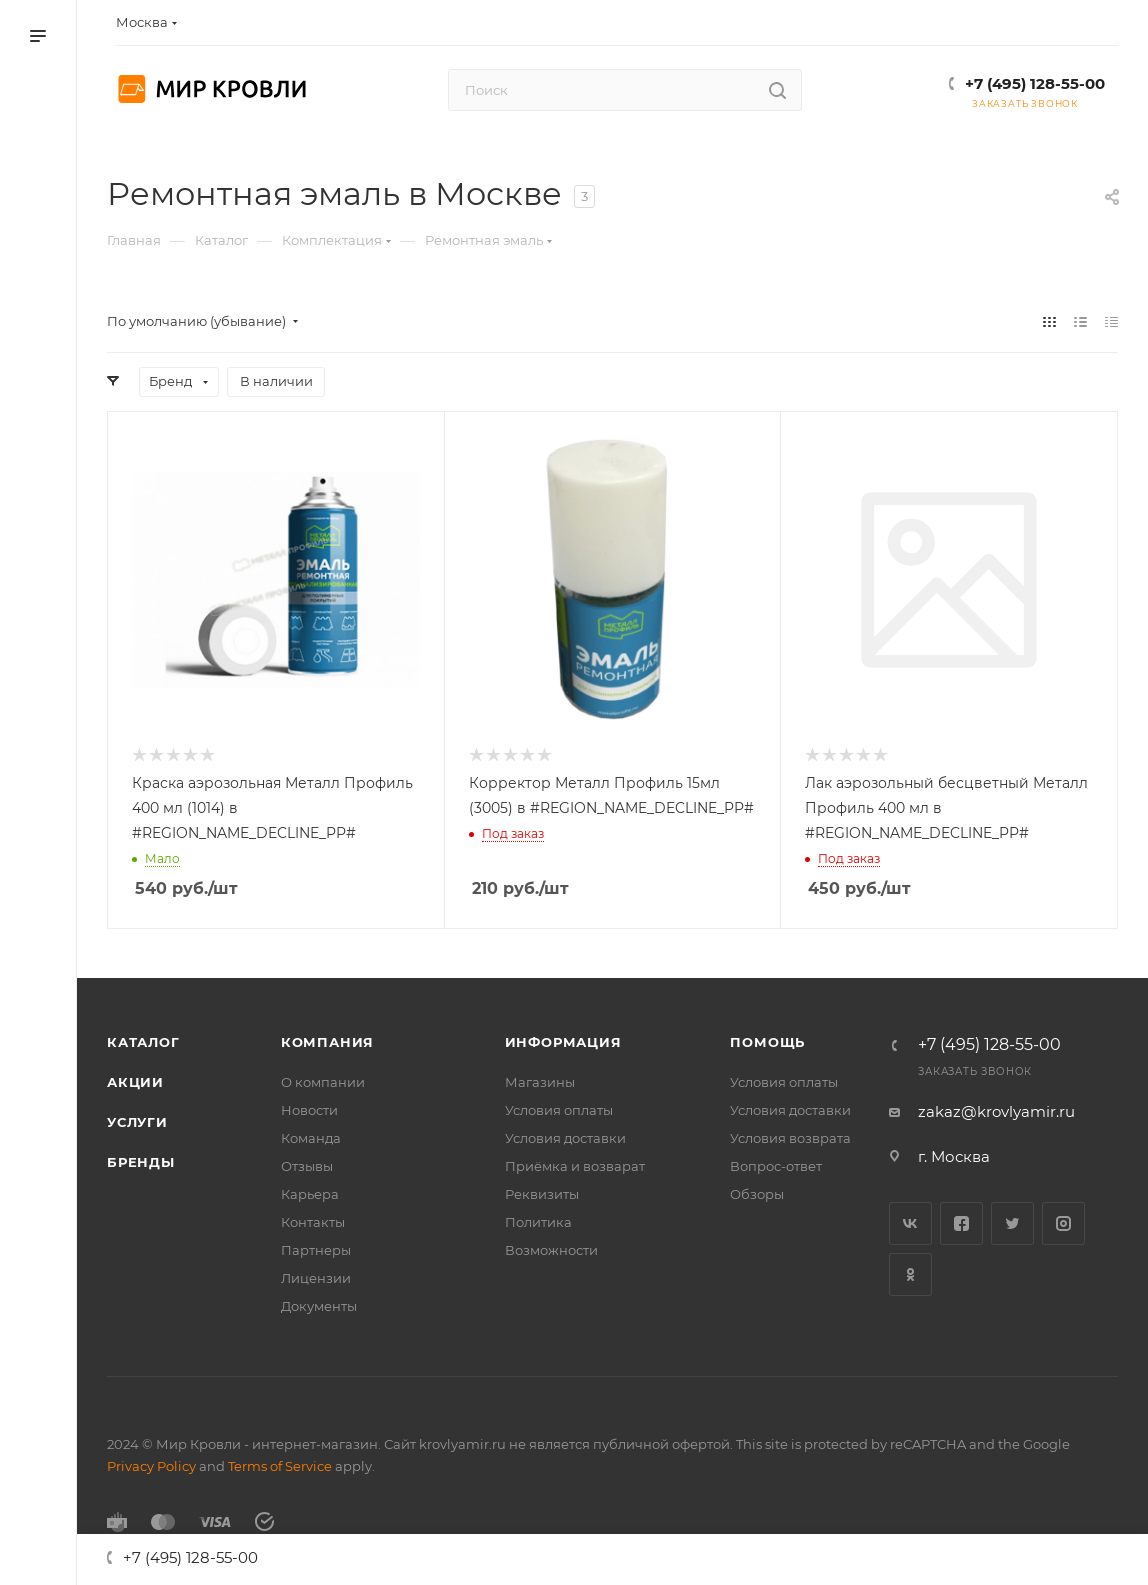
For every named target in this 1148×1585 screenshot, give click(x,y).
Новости (309, 1110)
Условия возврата (790, 1138)
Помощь (767, 1042)
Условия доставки (565, 1138)
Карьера (310, 1194)
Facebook (961, 1223)
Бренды (141, 1162)
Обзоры (757, 1194)
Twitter (1012, 1223)
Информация (563, 1042)
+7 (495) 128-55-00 (1035, 83)
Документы (319, 1306)
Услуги (137, 1122)
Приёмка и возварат (575, 1166)
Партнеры (316, 1250)
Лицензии (316, 1278)
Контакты (313, 1222)
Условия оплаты (559, 1110)
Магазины (540, 1082)
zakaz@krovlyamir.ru (996, 1111)
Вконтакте (910, 1223)
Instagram (1063, 1223)
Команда (311, 1138)
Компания (327, 1042)
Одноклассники (910, 1274)
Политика (538, 1222)
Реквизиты (542, 1194)
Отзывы (307, 1166)
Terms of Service (280, 1466)
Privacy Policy (151, 1466)
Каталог (143, 1042)
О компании (323, 1082)
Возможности (551, 1250)
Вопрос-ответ (776, 1166)
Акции (135, 1082)
